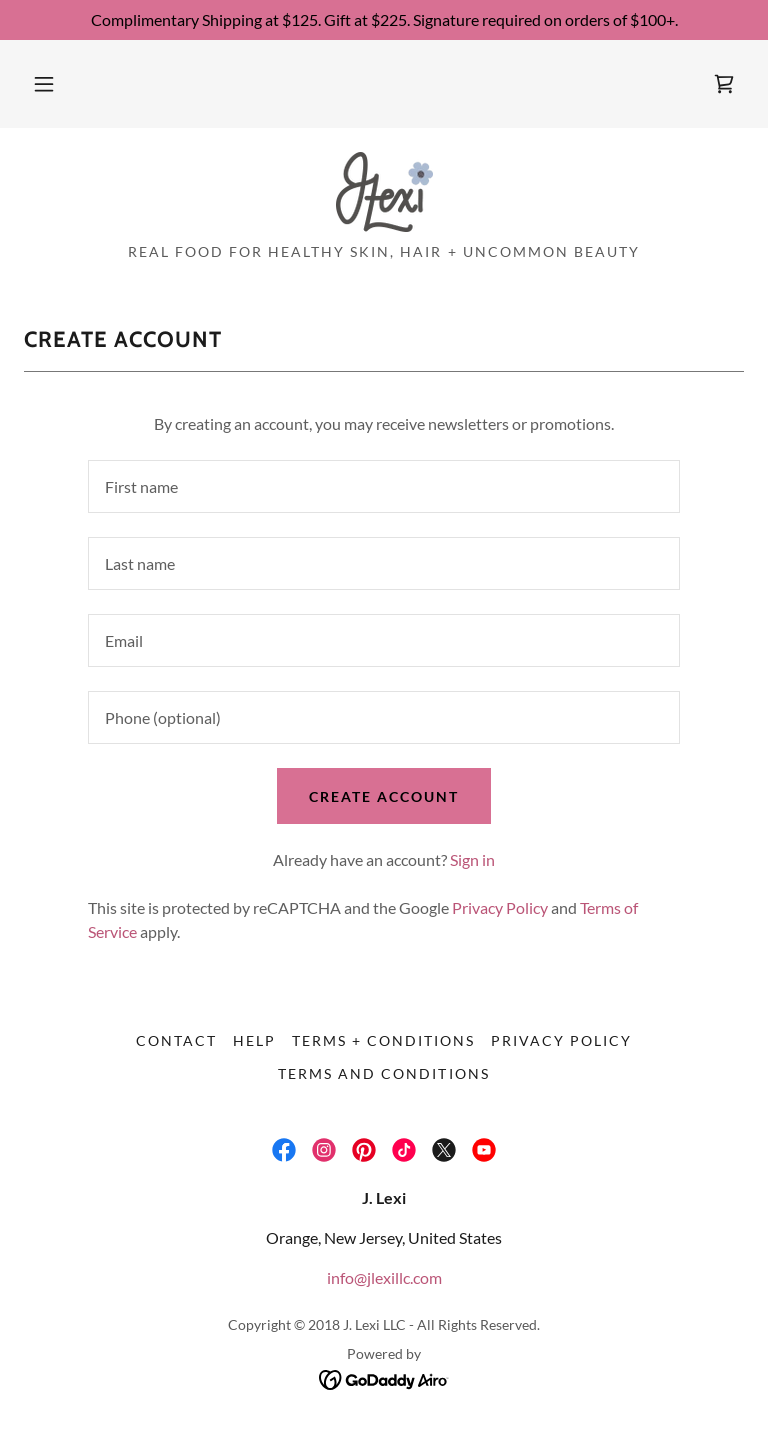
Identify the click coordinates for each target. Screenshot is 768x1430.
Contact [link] (176, 1040)
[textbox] (384, 486)
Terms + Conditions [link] (383, 1040)
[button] (44, 84)
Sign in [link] (472, 859)
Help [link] (254, 1040)
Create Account (384, 796)
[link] (724, 84)
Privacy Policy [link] (500, 907)
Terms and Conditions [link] (383, 1073)
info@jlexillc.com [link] (384, 1277)
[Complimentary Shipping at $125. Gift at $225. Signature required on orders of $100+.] (384, 20)
